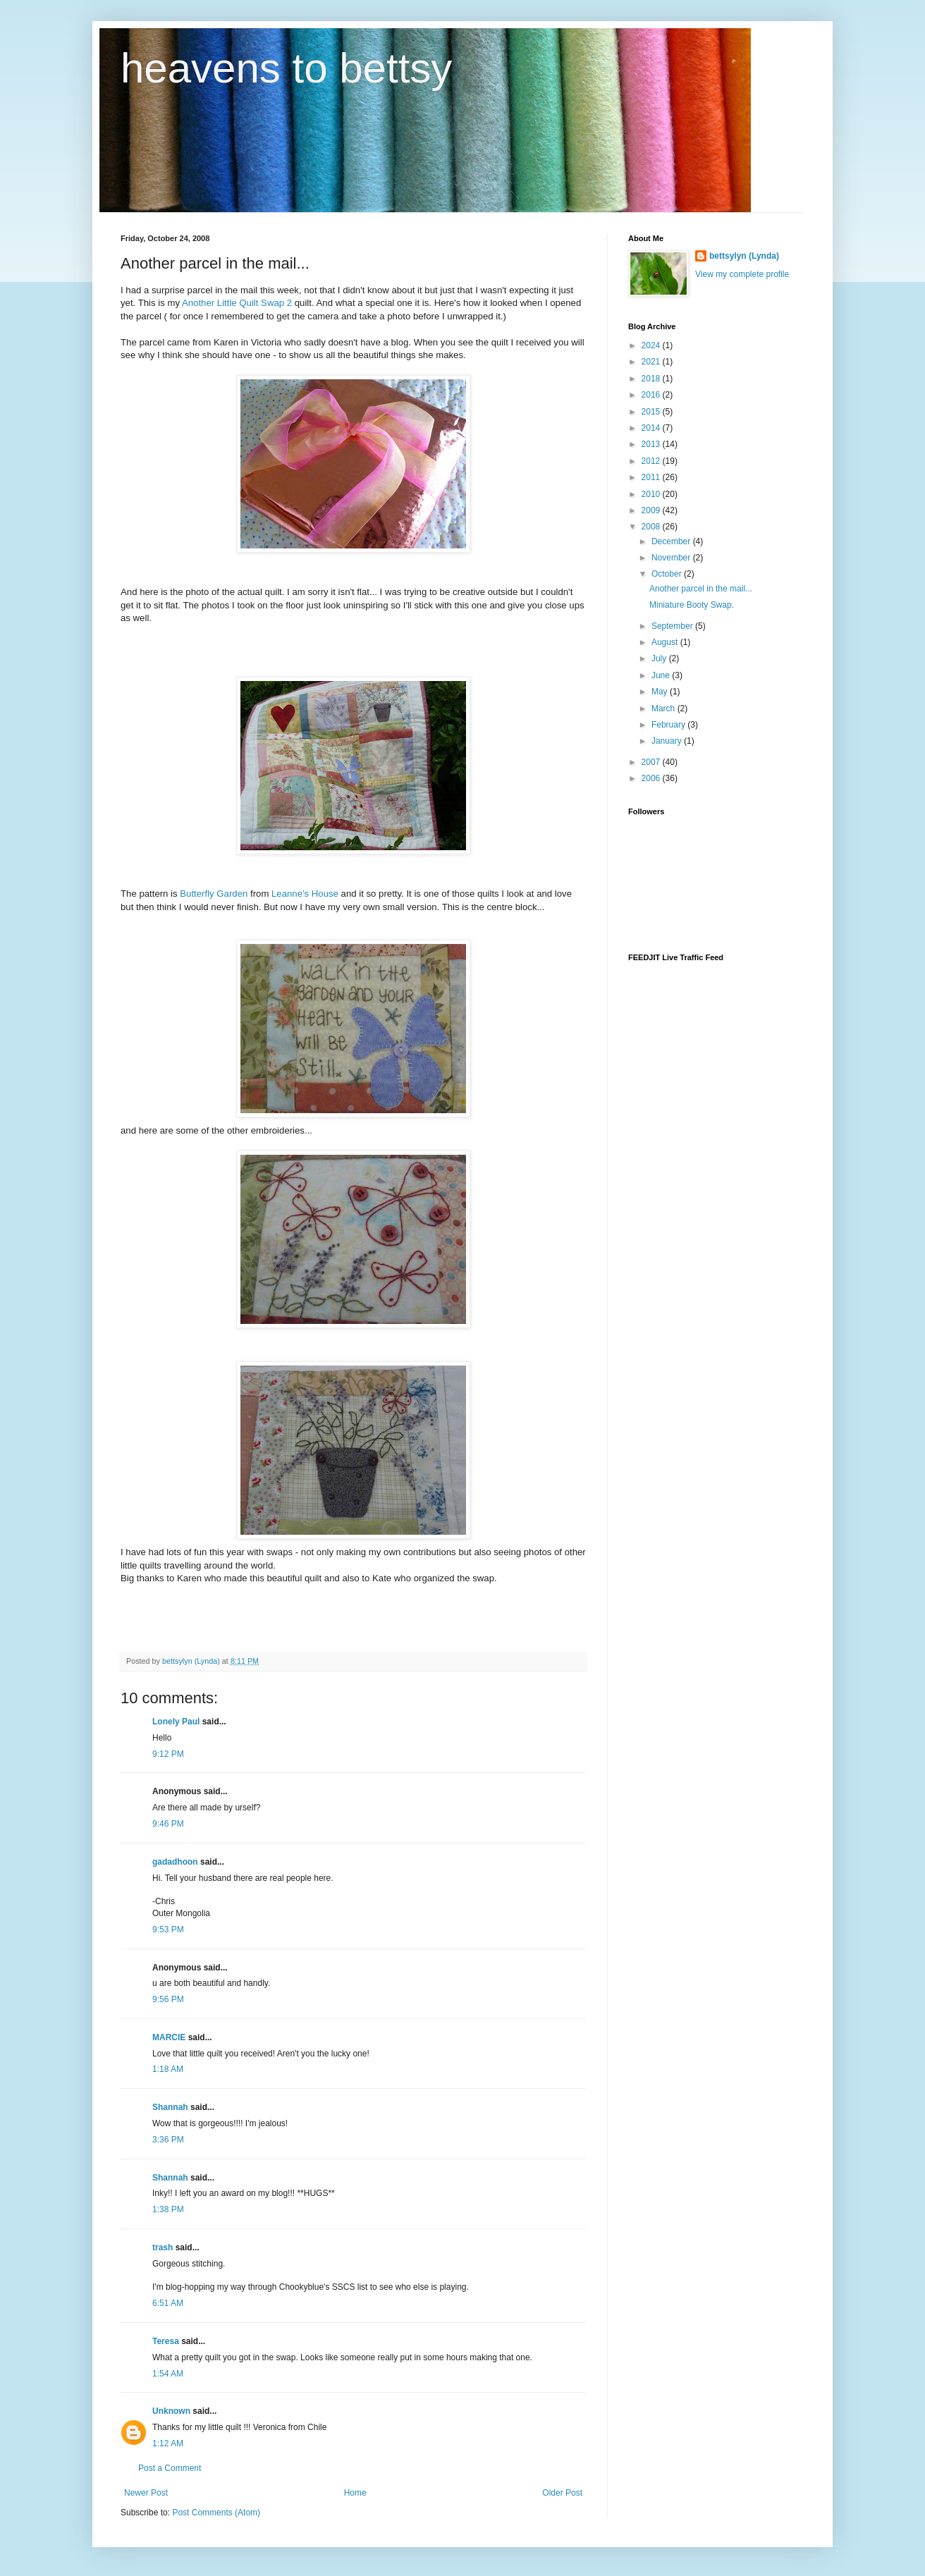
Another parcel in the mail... (700, 589)
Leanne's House (304, 893)
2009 (652, 510)
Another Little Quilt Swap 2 (237, 303)
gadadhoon (175, 1862)
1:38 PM (168, 2209)
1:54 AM (167, 2374)
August (665, 642)
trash (162, 2247)
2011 (652, 477)
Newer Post (146, 2493)
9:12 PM (168, 1754)
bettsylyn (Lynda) (744, 256)
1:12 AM (167, 2443)
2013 (652, 444)
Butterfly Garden (213, 893)
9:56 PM (168, 1999)
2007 (652, 762)
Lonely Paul (176, 1721)
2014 (652, 428)
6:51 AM (167, 2303)
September (673, 626)
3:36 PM (168, 2140)
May (660, 692)
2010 (652, 494)
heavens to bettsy (286, 68)
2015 (652, 412)
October (667, 574)
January (667, 741)
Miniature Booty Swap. (691, 605)
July (660, 658)
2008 (652, 527)
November (672, 558)
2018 (652, 379)
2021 (652, 362)
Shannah (170, 2107)
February (669, 725)
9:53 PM (168, 1929)
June (661, 675)
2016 (652, 395)
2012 (652, 461)
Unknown (171, 2411)
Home (355, 2493)
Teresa (165, 2341)
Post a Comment (169, 2468)
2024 (652, 345)
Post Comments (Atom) (216, 2512)
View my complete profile (742, 274)
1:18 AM (167, 2069)
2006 (652, 778)
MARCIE (168, 2037)
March (664, 708)
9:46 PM (168, 1824)
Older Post (562, 2493)
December (672, 541)
